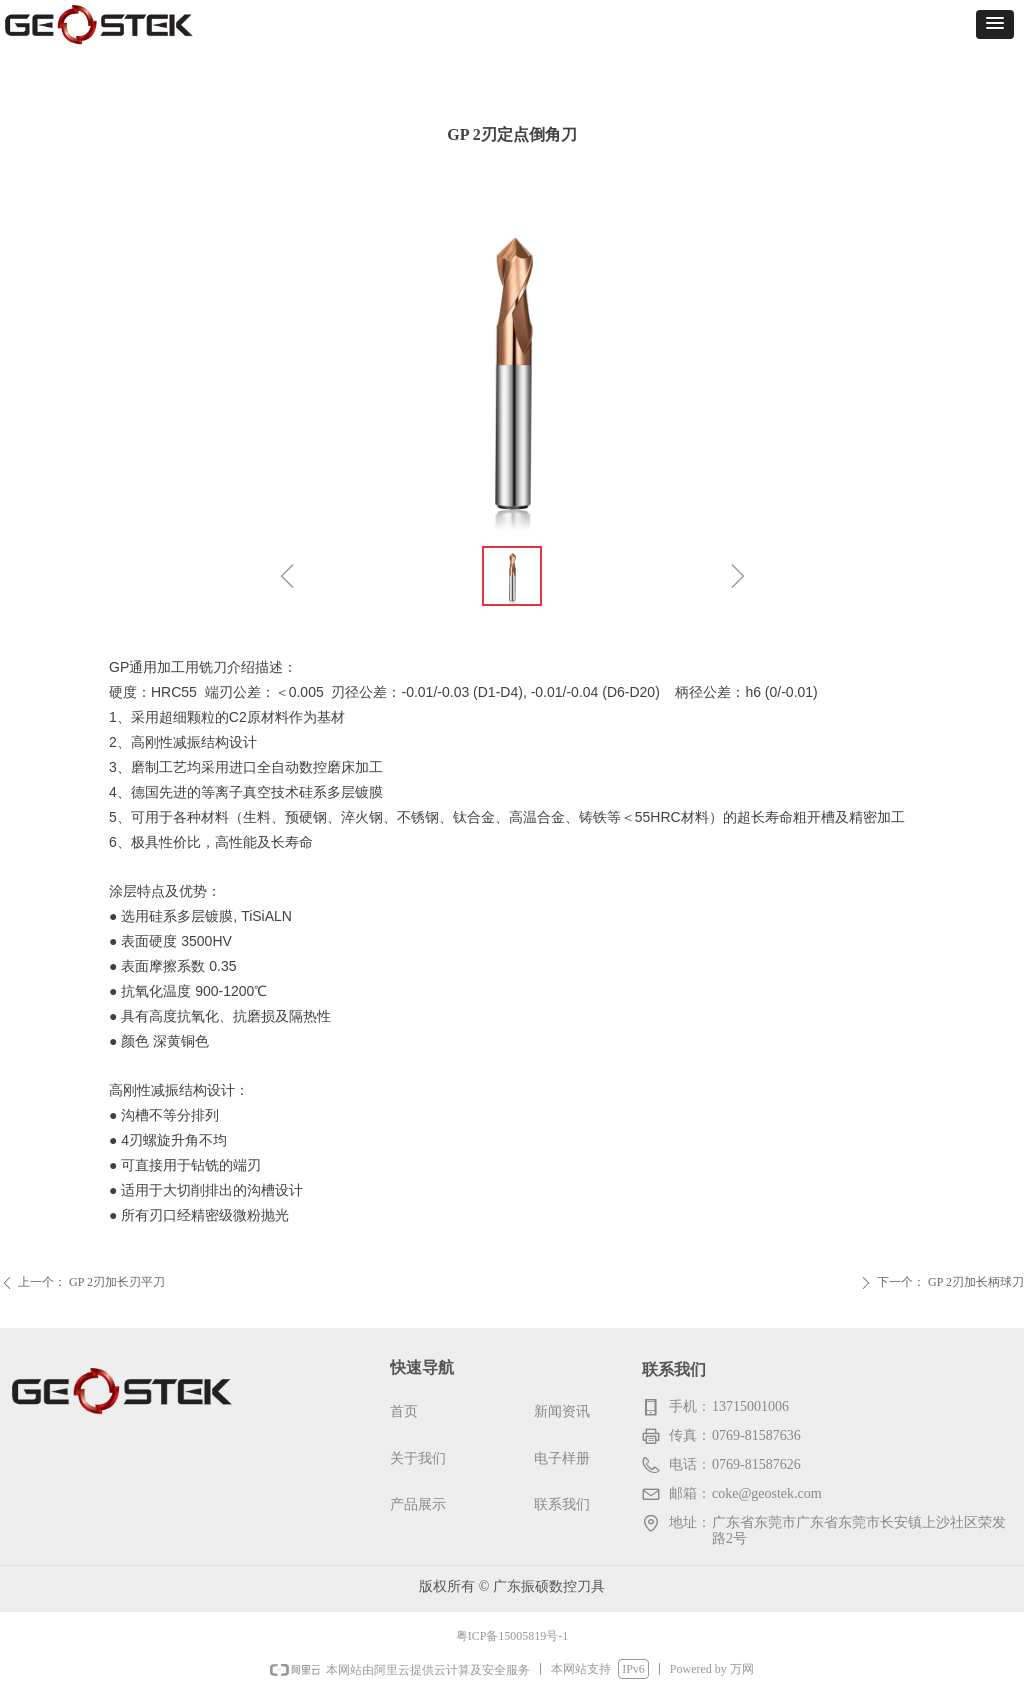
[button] (995, 24)
